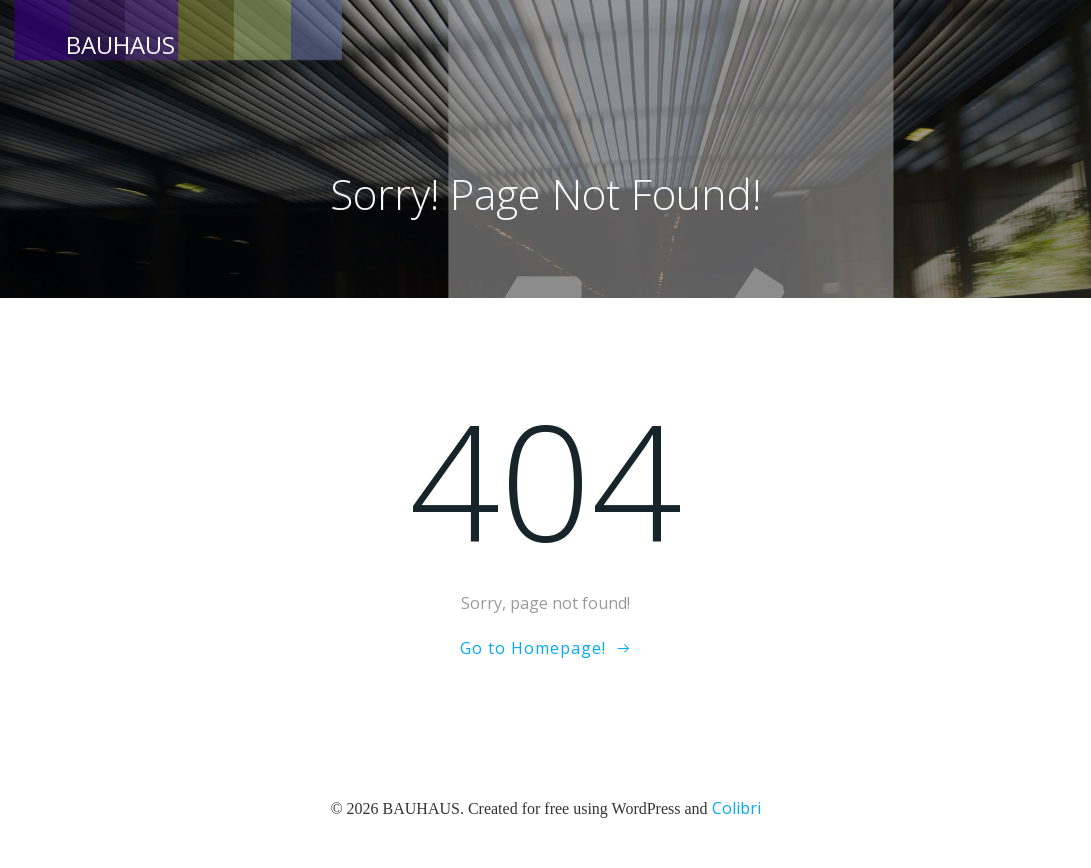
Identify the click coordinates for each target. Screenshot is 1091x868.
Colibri (736, 808)
